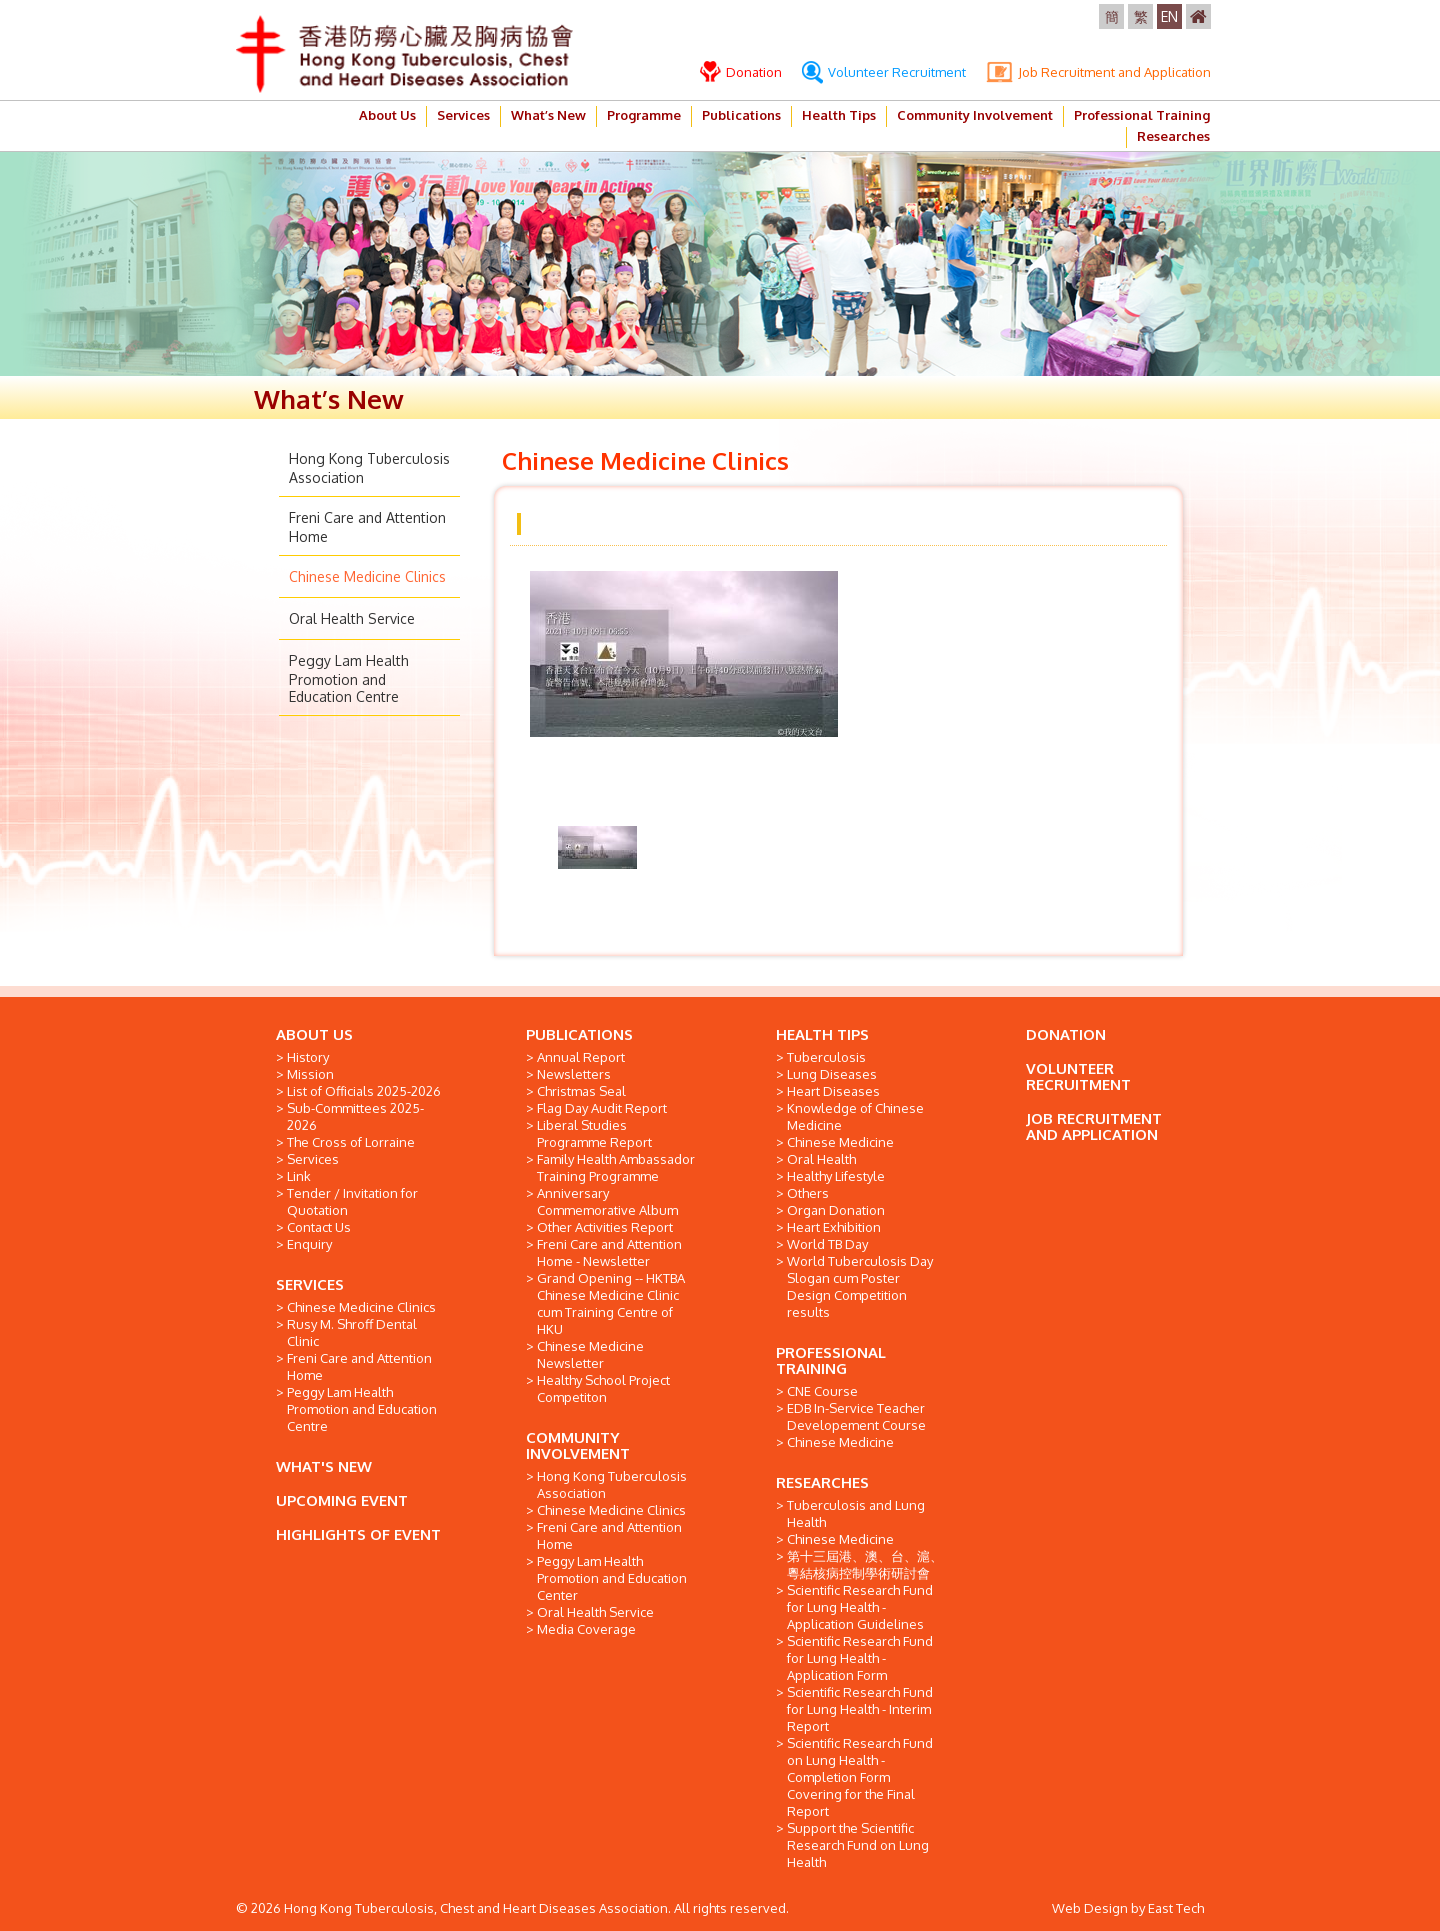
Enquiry (309, 1244)
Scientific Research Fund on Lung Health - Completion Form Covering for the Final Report (860, 1777)
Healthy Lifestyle (836, 1176)
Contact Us (319, 1227)
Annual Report (581, 1057)
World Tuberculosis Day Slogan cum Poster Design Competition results (860, 1286)
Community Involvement (975, 115)
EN (1169, 16)
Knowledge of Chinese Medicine (855, 1116)
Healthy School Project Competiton (603, 1388)
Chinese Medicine (840, 1142)
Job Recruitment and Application (1098, 72)
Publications (741, 115)
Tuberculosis (826, 1057)
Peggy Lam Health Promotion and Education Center (612, 1578)
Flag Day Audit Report (602, 1108)
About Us (387, 115)
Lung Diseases (832, 1074)
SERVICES (310, 1284)
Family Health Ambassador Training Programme (616, 1167)
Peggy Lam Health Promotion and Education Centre (349, 678)
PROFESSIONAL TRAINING (831, 1360)
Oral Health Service (352, 618)
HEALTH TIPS (822, 1034)
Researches (1173, 136)
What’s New (548, 115)
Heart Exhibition (834, 1227)
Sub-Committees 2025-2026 (355, 1116)
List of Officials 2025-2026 (364, 1091)
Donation (741, 72)
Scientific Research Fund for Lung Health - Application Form (860, 1658)
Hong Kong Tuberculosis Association (612, 1484)
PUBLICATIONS (579, 1034)
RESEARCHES (822, 1482)
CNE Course (822, 1391)
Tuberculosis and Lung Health (856, 1513)
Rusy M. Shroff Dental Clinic (352, 1332)
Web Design (1090, 1908)
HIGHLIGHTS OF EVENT (358, 1534)
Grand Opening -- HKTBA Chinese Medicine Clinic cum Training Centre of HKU (611, 1303)
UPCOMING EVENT (342, 1500)
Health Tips (839, 115)
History (308, 1057)
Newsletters (574, 1074)
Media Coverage (586, 1629)
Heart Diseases (833, 1091)
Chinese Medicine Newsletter (590, 1354)
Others (808, 1193)
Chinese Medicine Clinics (367, 576)
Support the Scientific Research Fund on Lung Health (858, 1845)
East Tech (1176, 1908)
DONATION (1066, 1034)
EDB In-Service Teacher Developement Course (856, 1416)
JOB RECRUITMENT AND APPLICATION (1094, 1126)
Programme (644, 115)
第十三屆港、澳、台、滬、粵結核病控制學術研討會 (865, 1564)
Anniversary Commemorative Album (607, 1201)
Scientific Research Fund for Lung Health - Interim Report (860, 1709)
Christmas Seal (581, 1091)
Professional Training (1142, 115)
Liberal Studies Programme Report (594, 1133)
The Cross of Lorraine (351, 1142)
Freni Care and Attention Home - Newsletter (609, 1252)
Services (463, 115)
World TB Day (827, 1244)
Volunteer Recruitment (884, 72)
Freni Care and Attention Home (359, 1366)
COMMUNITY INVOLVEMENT (578, 1445)
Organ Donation (836, 1210)
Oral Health (821, 1159)
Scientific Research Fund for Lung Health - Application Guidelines (860, 1607)
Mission (310, 1074)
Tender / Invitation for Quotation (352, 1201)
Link (299, 1176)
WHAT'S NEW (324, 1466)
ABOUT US (314, 1034)
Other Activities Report (605, 1227)
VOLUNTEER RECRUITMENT (1078, 1076)
